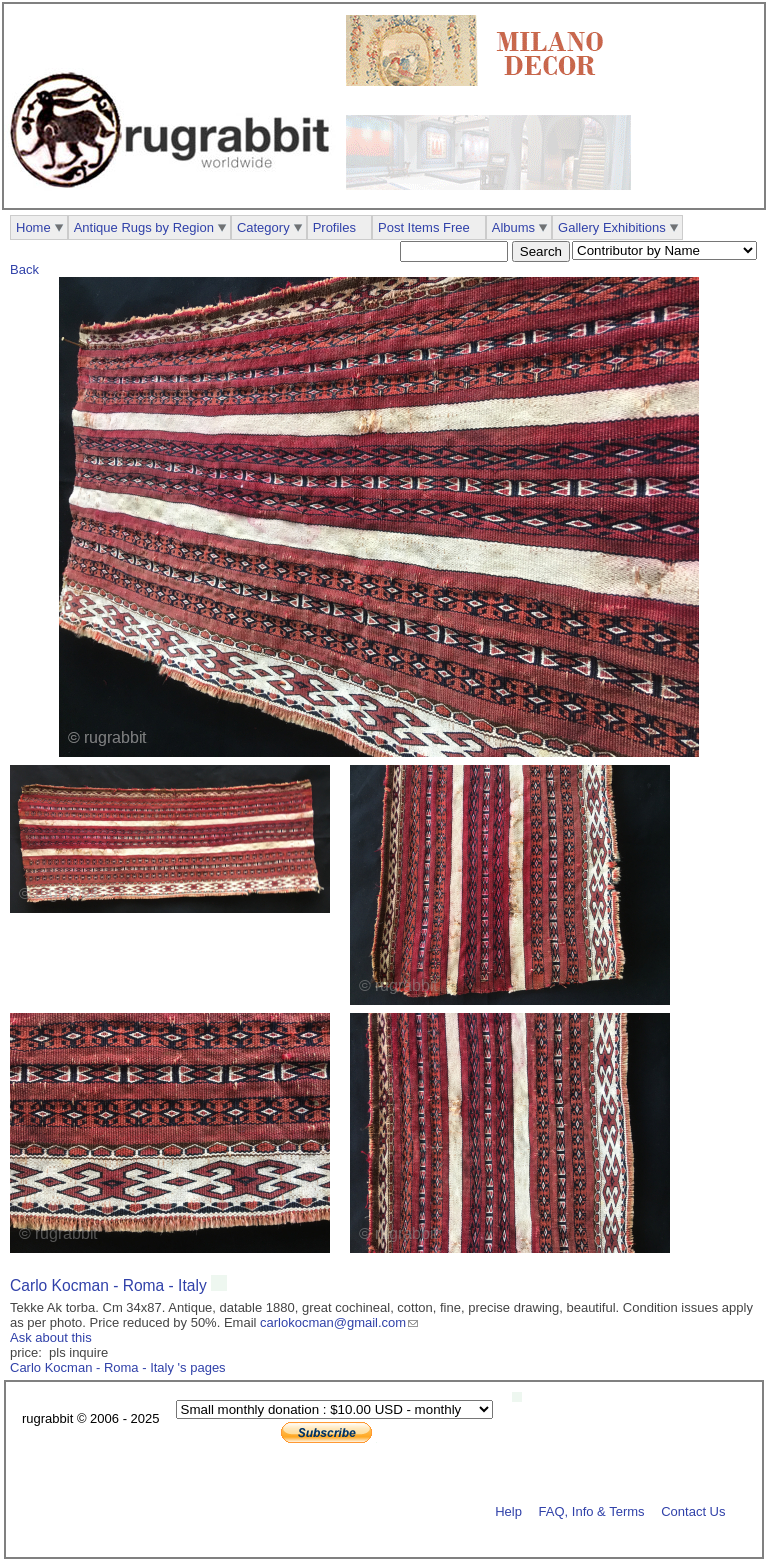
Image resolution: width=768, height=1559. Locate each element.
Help (508, 1510)
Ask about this (51, 1337)
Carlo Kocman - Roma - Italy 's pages (118, 1367)
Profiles (334, 227)
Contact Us (693, 1510)
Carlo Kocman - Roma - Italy (110, 1285)
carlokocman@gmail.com (333, 1322)
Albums (513, 227)
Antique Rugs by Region (144, 227)
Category (263, 227)
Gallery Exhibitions (612, 227)
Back (24, 269)
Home (33, 227)
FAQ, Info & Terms (592, 1510)
